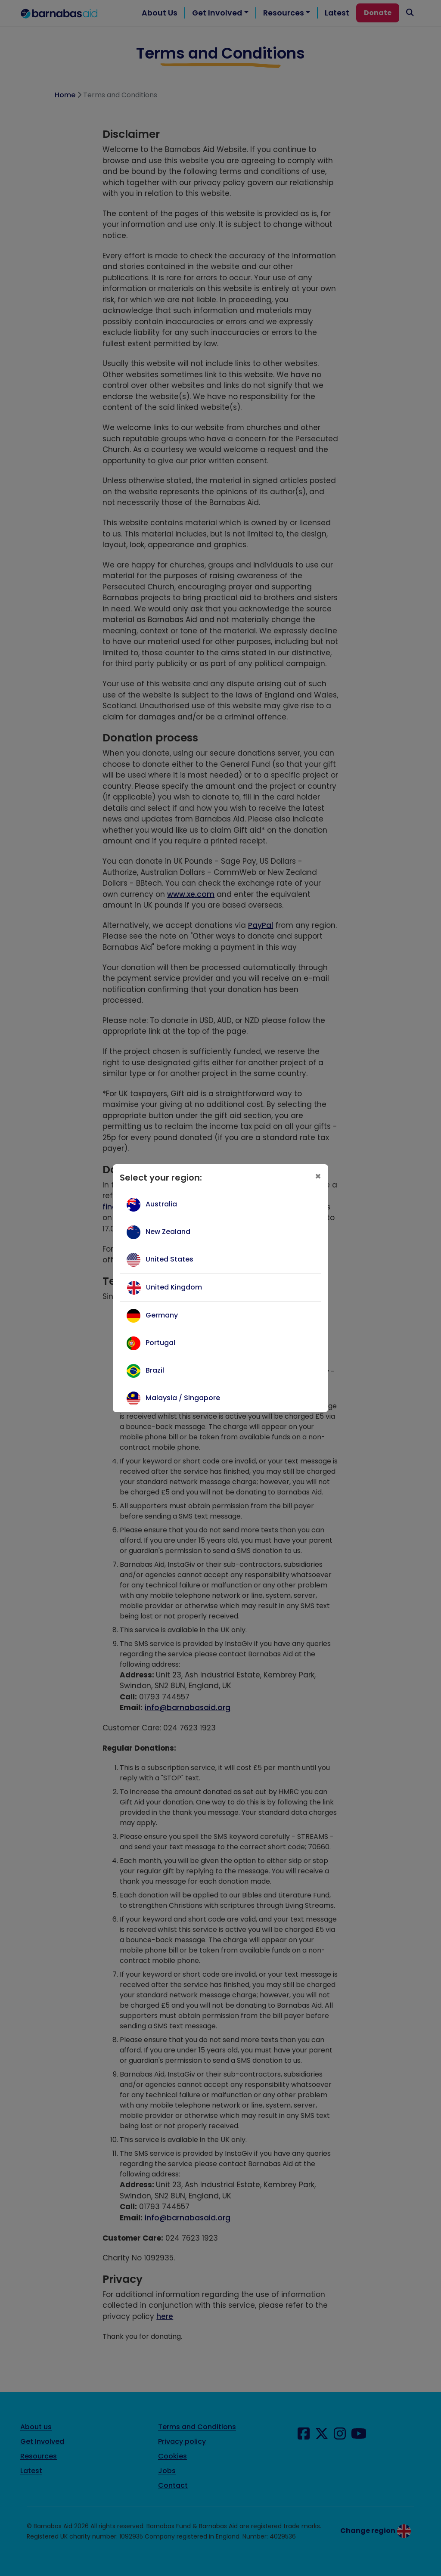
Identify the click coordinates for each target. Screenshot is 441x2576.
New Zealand (168, 1232)
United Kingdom (174, 1287)
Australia (161, 1204)
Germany (162, 1315)
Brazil (155, 1370)
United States (169, 1259)
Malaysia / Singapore (183, 1398)
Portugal (160, 1343)
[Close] (318, 1176)
